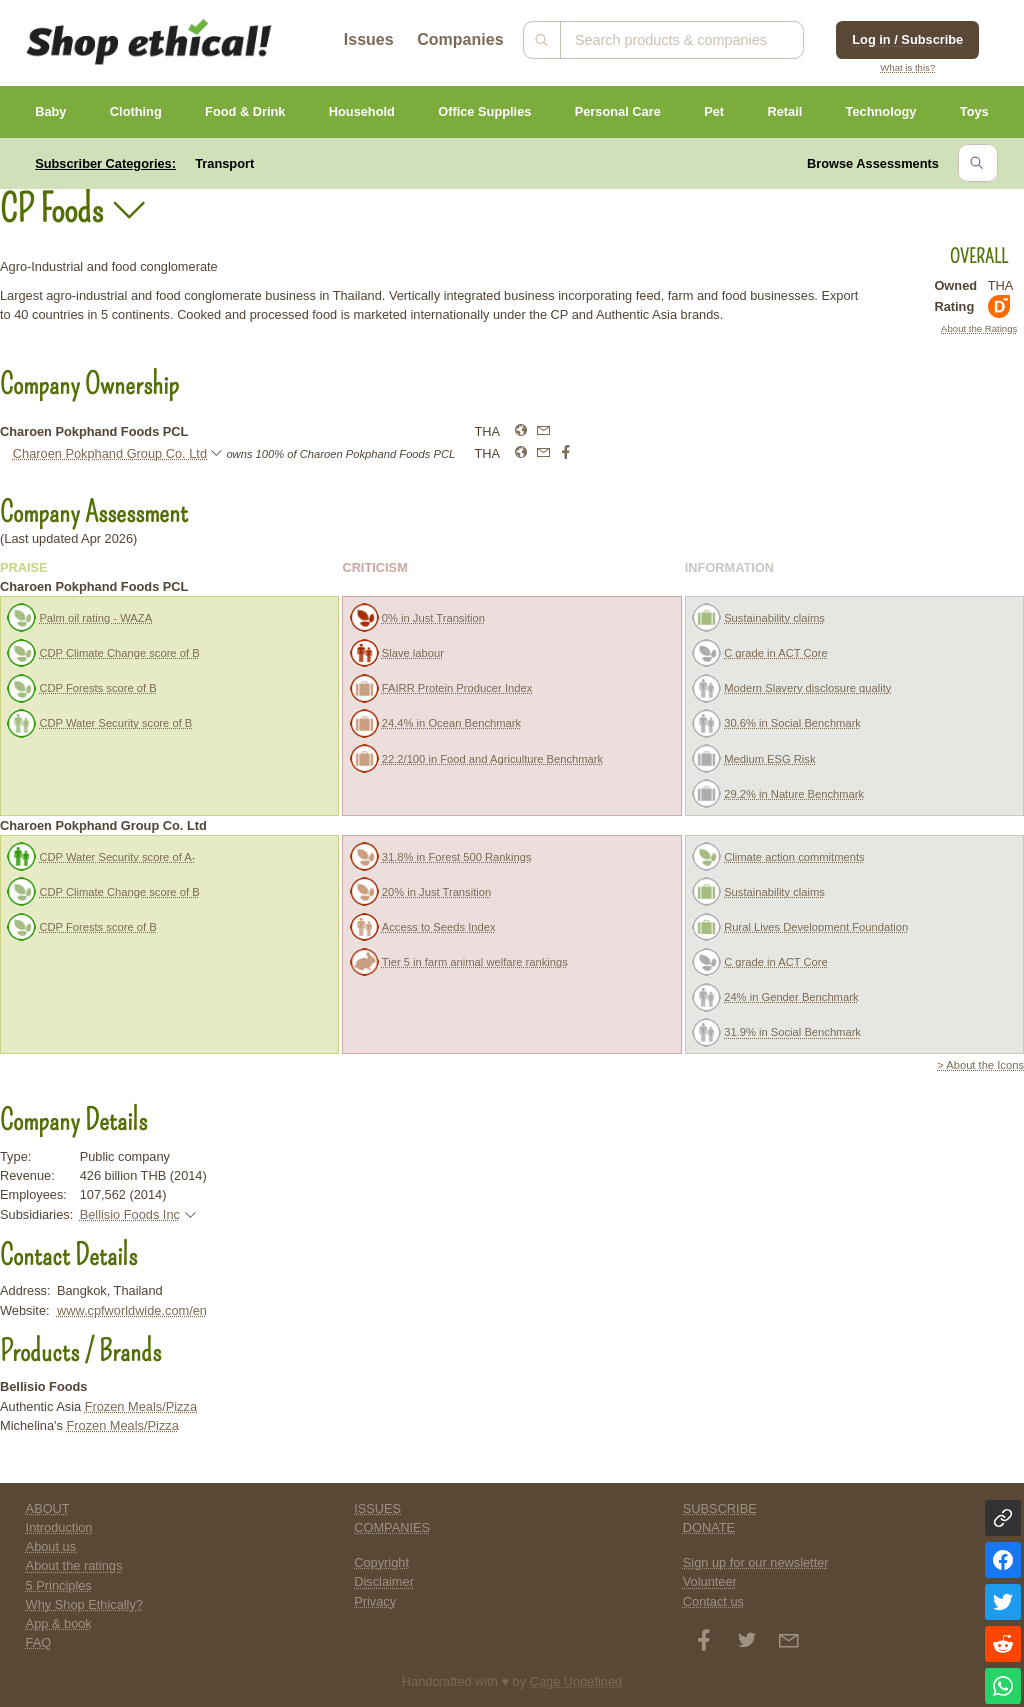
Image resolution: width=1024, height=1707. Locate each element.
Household (362, 111)
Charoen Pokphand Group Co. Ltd (110, 453)
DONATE (709, 1527)
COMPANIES (392, 1527)
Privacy (375, 1601)
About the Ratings (979, 328)
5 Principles (59, 1585)
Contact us (713, 1601)
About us (51, 1546)
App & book (59, 1623)
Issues (369, 39)
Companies (460, 39)
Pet (714, 111)
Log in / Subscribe (907, 39)
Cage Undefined (576, 1681)
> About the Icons (980, 1065)
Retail (784, 111)
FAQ (39, 1642)
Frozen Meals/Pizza (141, 1406)
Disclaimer (384, 1581)
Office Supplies (484, 111)
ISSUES (377, 1508)
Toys (974, 111)
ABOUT (48, 1508)
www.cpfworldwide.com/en (132, 1310)
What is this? (907, 67)
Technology (881, 111)
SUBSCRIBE (720, 1508)
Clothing (136, 111)
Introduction (59, 1527)
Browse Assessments (873, 163)
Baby (50, 111)
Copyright (381, 1562)
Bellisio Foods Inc (130, 1214)
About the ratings (74, 1565)
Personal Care (618, 111)
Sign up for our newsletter (756, 1562)
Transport (224, 163)
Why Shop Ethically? (84, 1604)
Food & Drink (245, 111)
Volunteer (710, 1581)
